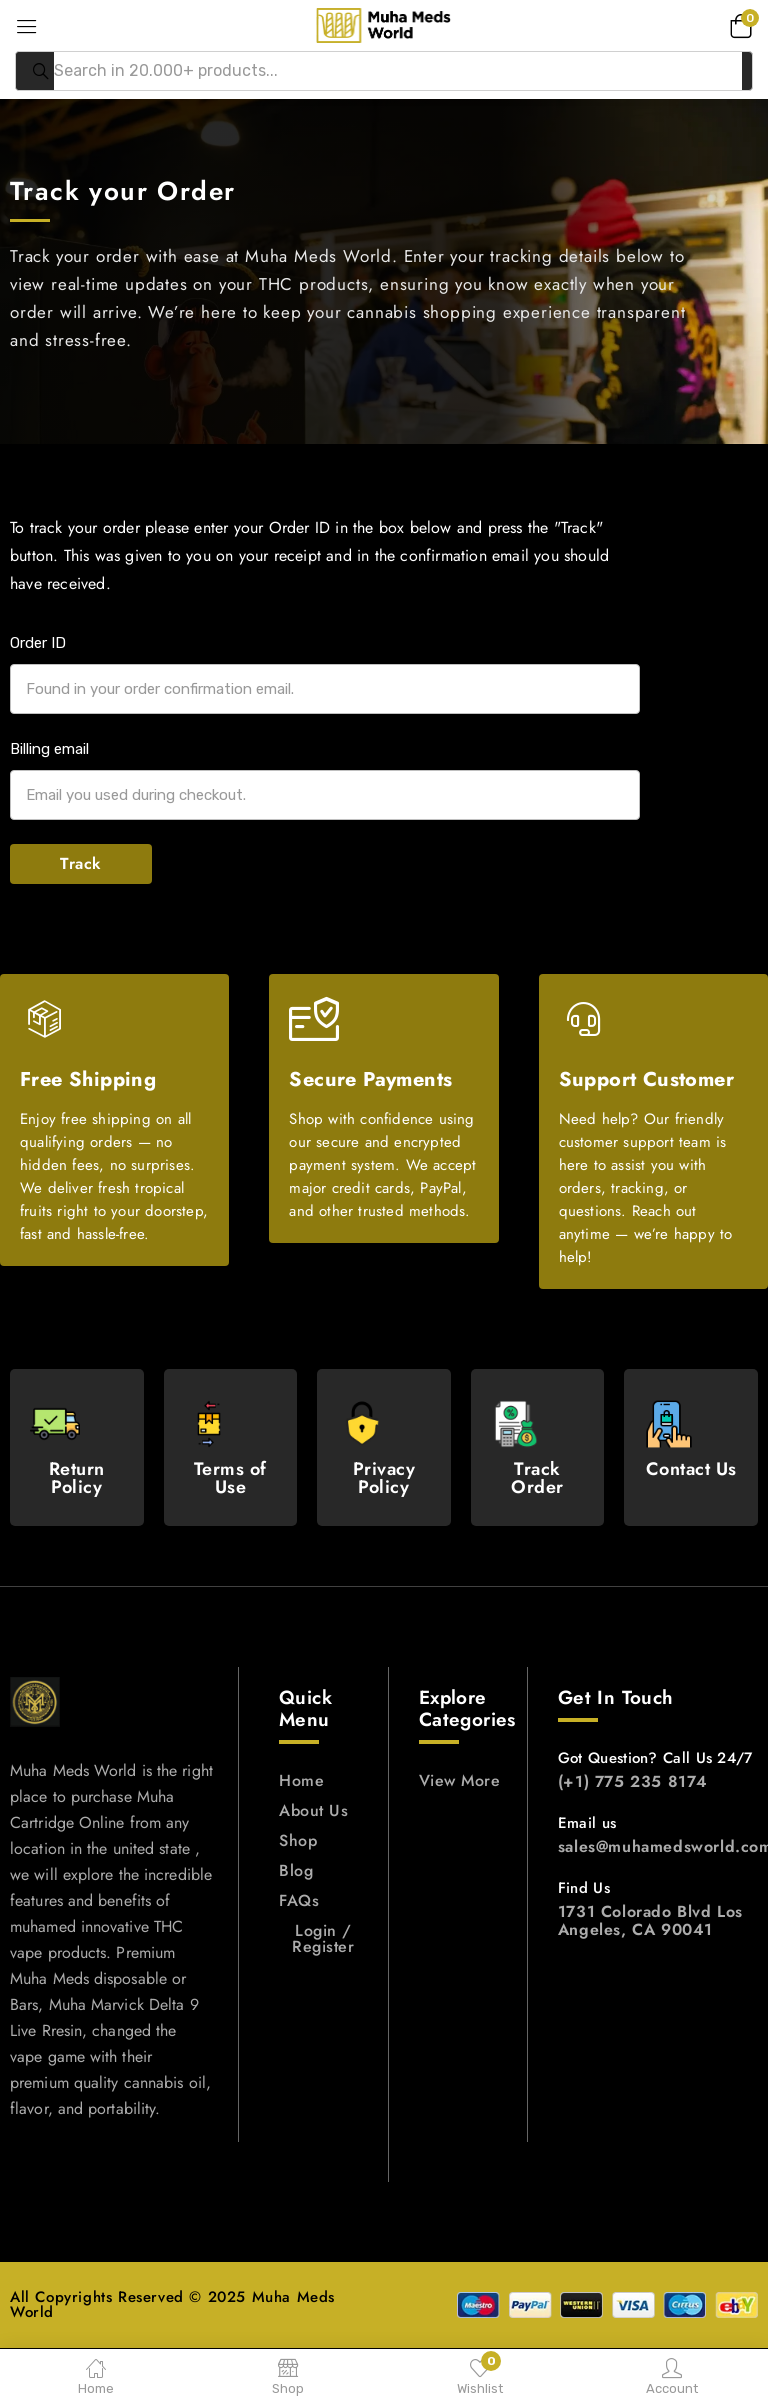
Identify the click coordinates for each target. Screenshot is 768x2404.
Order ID (38, 643)
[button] (738, 25)
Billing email (49, 749)
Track (81, 863)
